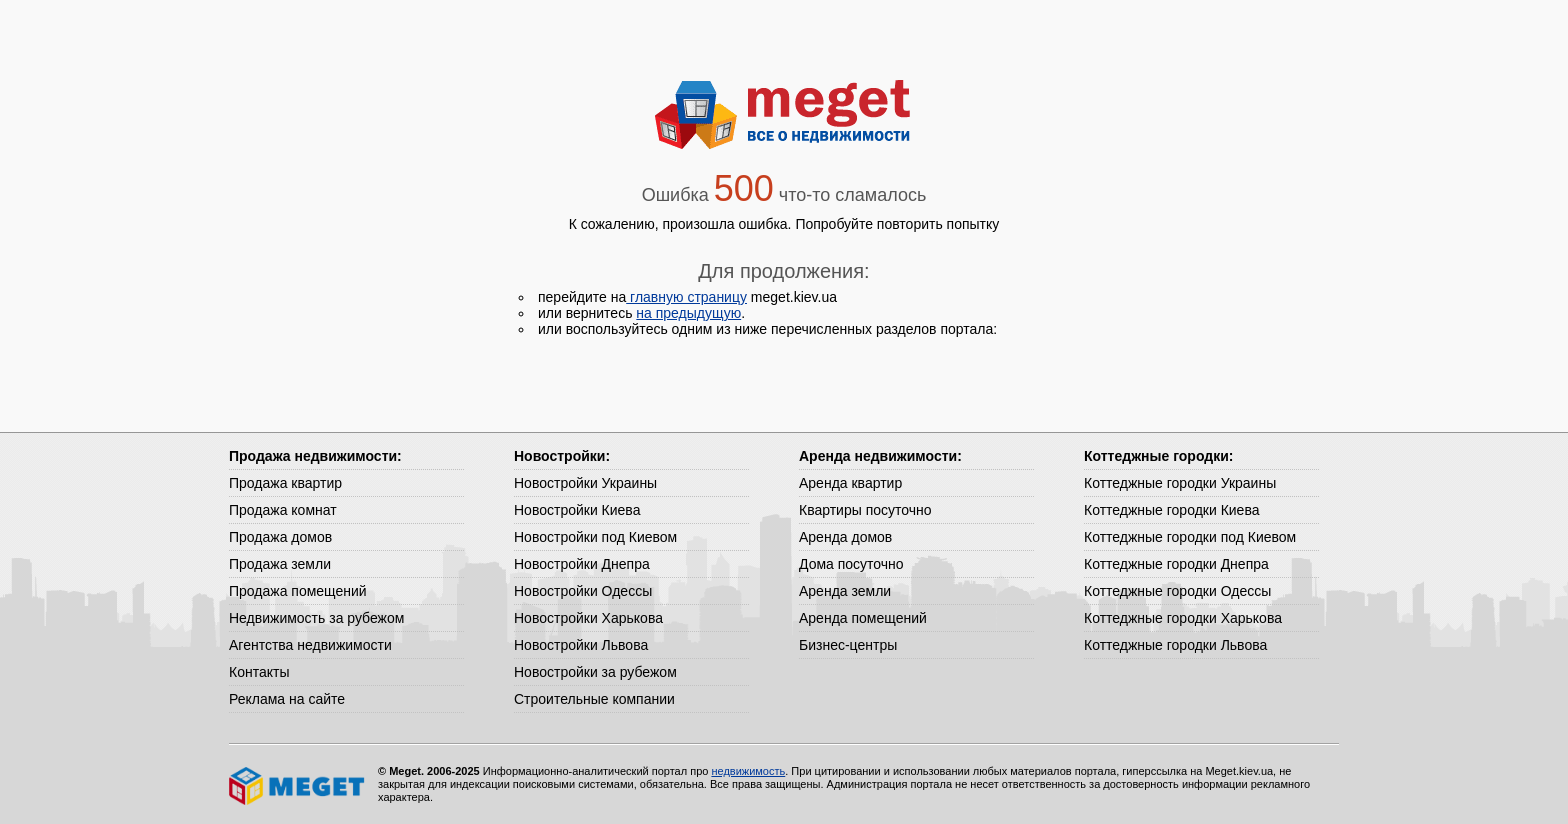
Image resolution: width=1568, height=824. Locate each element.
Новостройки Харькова (588, 618)
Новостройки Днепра (582, 564)
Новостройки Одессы (583, 591)
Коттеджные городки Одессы (1177, 591)
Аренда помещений (863, 618)
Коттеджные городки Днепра (1176, 564)
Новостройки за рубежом (595, 672)
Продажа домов (280, 537)
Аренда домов (845, 537)
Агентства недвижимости (310, 645)
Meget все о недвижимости (298, 786)
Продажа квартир (285, 483)
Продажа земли (280, 564)
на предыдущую (688, 313)
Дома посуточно (851, 564)
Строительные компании (594, 699)
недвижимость (748, 771)
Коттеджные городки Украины (1180, 483)
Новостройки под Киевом (595, 537)
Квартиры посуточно (865, 510)
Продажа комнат (283, 510)
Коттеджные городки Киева (1171, 510)
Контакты (259, 672)
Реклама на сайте (287, 699)
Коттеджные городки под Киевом (1190, 537)
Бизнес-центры (848, 645)
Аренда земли (845, 591)
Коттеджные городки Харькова (1183, 618)
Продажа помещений (298, 591)
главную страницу (686, 297)
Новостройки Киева (577, 510)
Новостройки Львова (581, 645)
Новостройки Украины (585, 483)
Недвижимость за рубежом (316, 618)
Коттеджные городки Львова (1175, 645)
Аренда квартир (850, 483)
